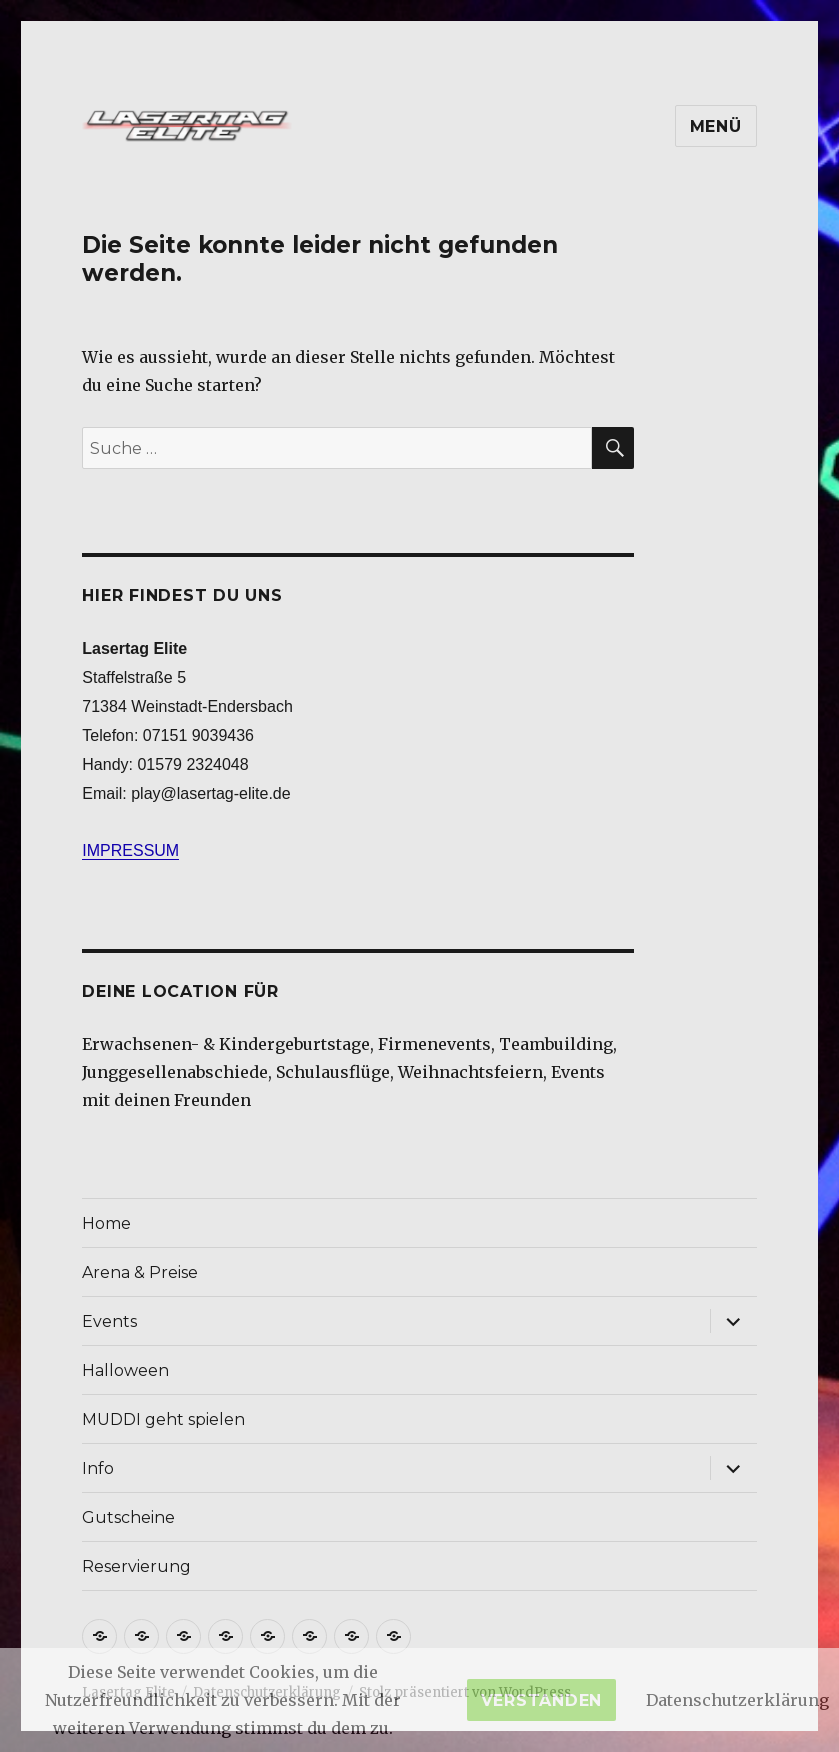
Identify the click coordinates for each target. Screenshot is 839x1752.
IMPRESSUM (130, 850)
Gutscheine (128, 1517)
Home (106, 1223)
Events (109, 1321)
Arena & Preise (140, 1272)
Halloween (125, 1370)
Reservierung (136, 1566)
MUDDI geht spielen (163, 1419)
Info (98, 1468)
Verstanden (542, 1700)
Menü (716, 126)
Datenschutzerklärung (737, 1700)
